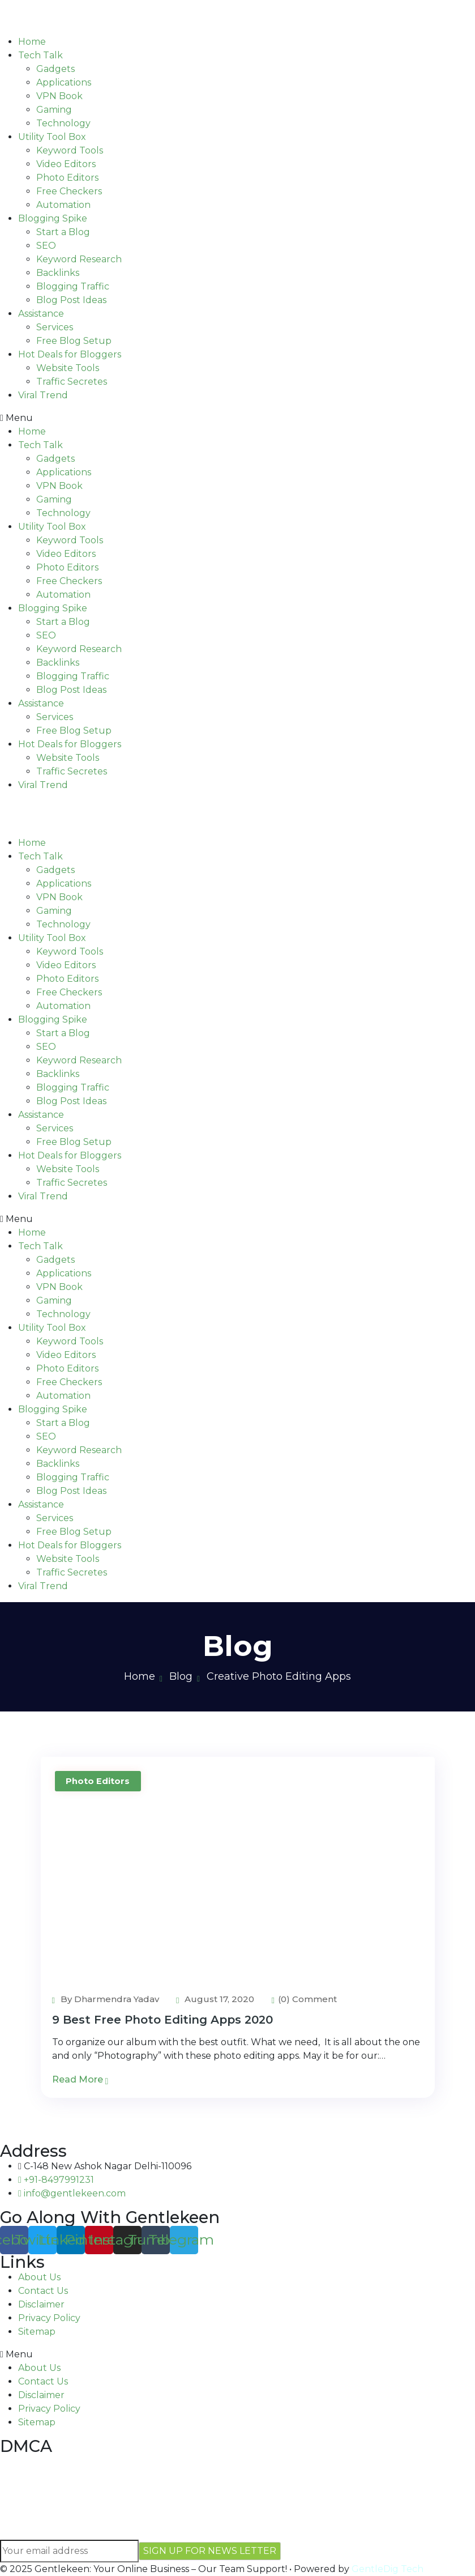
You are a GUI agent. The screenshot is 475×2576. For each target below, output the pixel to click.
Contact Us (43, 2290)
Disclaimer (41, 2304)
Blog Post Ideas (71, 300)
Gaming (54, 109)
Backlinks (57, 272)
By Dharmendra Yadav (105, 1999)
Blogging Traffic (72, 286)
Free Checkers (69, 191)
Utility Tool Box (52, 136)
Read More (80, 2079)
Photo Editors (67, 177)
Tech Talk (40, 55)
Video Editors (66, 164)
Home (32, 41)
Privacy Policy (49, 2318)
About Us (39, 2277)
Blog (180, 1676)
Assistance (41, 313)
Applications (63, 82)
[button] (237, 418)
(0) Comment (303, 1999)
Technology (63, 123)
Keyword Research (79, 259)
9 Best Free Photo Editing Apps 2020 (162, 2019)
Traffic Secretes (71, 381)
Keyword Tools (69, 150)
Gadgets (55, 68)
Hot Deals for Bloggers (69, 354)
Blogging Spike (52, 218)
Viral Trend (43, 395)
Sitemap (36, 2331)
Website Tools (67, 368)
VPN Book (59, 96)
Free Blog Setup (74, 340)
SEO (46, 245)
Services (54, 327)
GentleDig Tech (387, 2569)
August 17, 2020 (215, 1999)
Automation (63, 204)
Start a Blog (63, 232)
